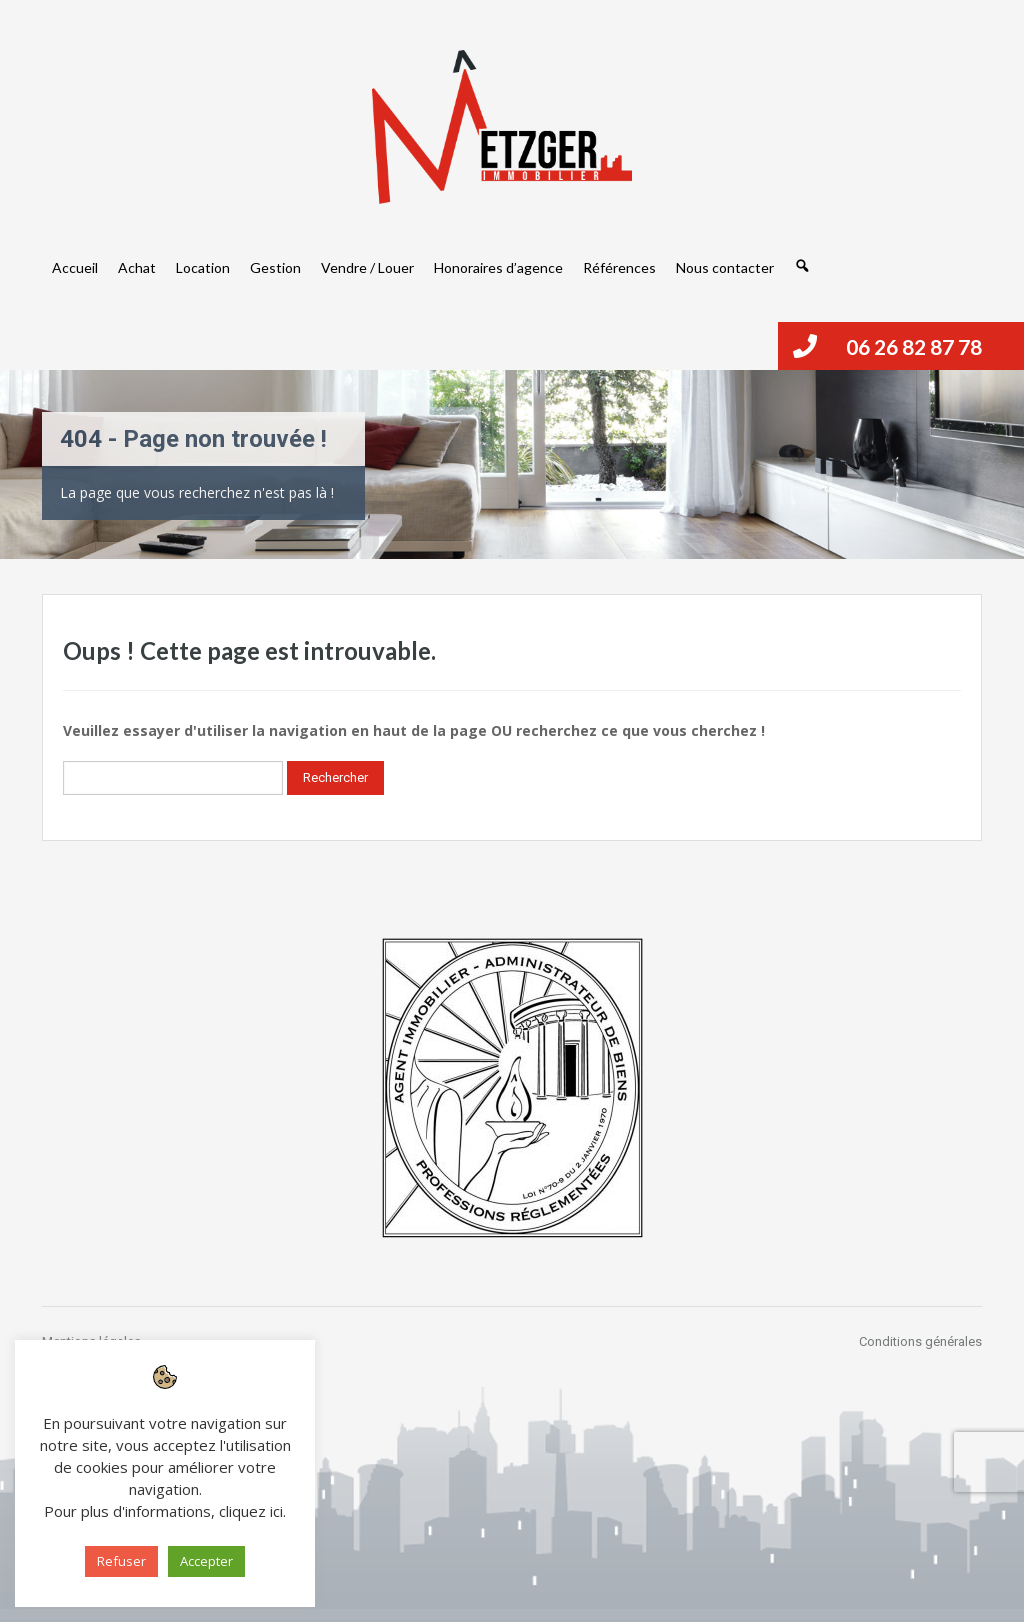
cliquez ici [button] (251, 1511)
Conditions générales (920, 1341)
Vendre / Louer (367, 267)
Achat (137, 267)
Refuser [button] (121, 1561)
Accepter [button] (206, 1561)
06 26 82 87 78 (914, 346)
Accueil (75, 267)
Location (203, 267)
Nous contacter (725, 267)
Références (619, 267)
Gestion (275, 267)
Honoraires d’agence (498, 267)
